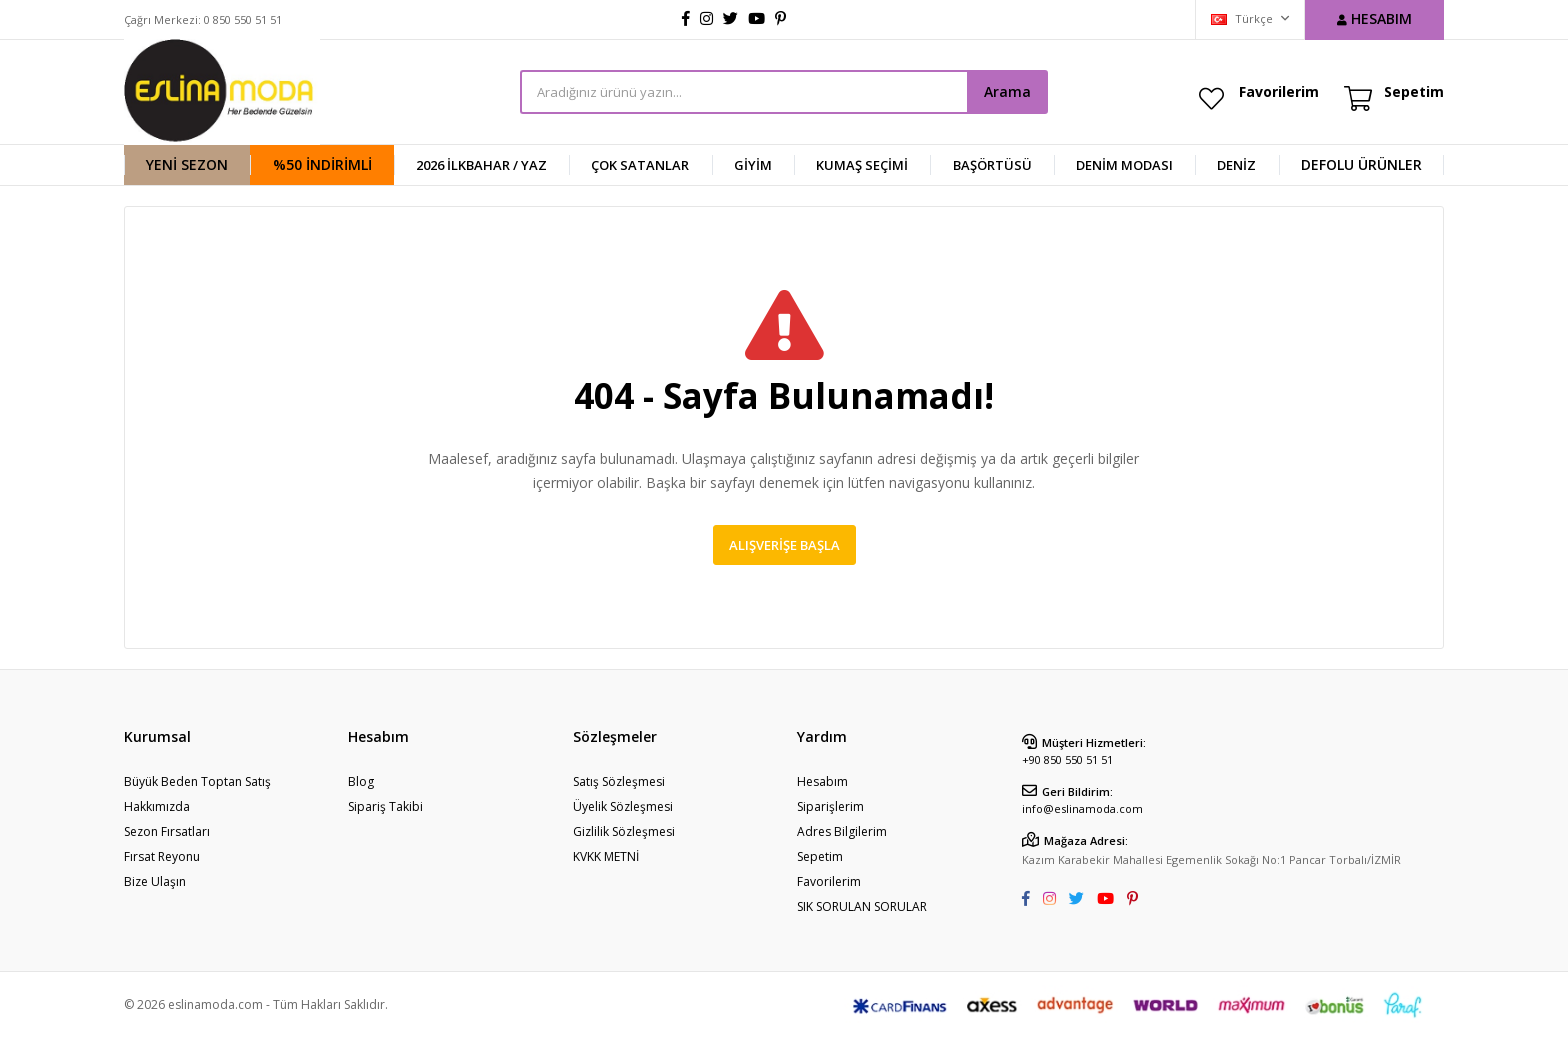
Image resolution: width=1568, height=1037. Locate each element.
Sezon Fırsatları (167, 831)
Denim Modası (1124, 165)
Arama (1007, 91)
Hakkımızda (157, 806)
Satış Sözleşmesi (619, 781)
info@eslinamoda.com (1082, 808)
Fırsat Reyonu (162, 856)
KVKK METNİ (606, 856)
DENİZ (1236, 165)
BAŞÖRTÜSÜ (992, 165)
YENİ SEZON (187, 164)
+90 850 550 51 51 (1067, 759)
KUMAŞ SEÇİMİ (862, 165)
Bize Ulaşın (155, 881)
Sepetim (820, 856)
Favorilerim (1279, 91)
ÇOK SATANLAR (640, 165)
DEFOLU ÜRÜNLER (1361, 164)
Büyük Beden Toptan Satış (197, 781)
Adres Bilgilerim (842, 831)
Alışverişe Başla (784, 545)
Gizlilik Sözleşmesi (624, 831)
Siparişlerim (830, 806)
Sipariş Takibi (385, 806)
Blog (361, 781)
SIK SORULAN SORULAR (862, 906)
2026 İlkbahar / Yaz (481, 165)
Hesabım (822, 781)
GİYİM (753, 165)
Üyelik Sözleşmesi (623, 806)
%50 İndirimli (322, 164)
